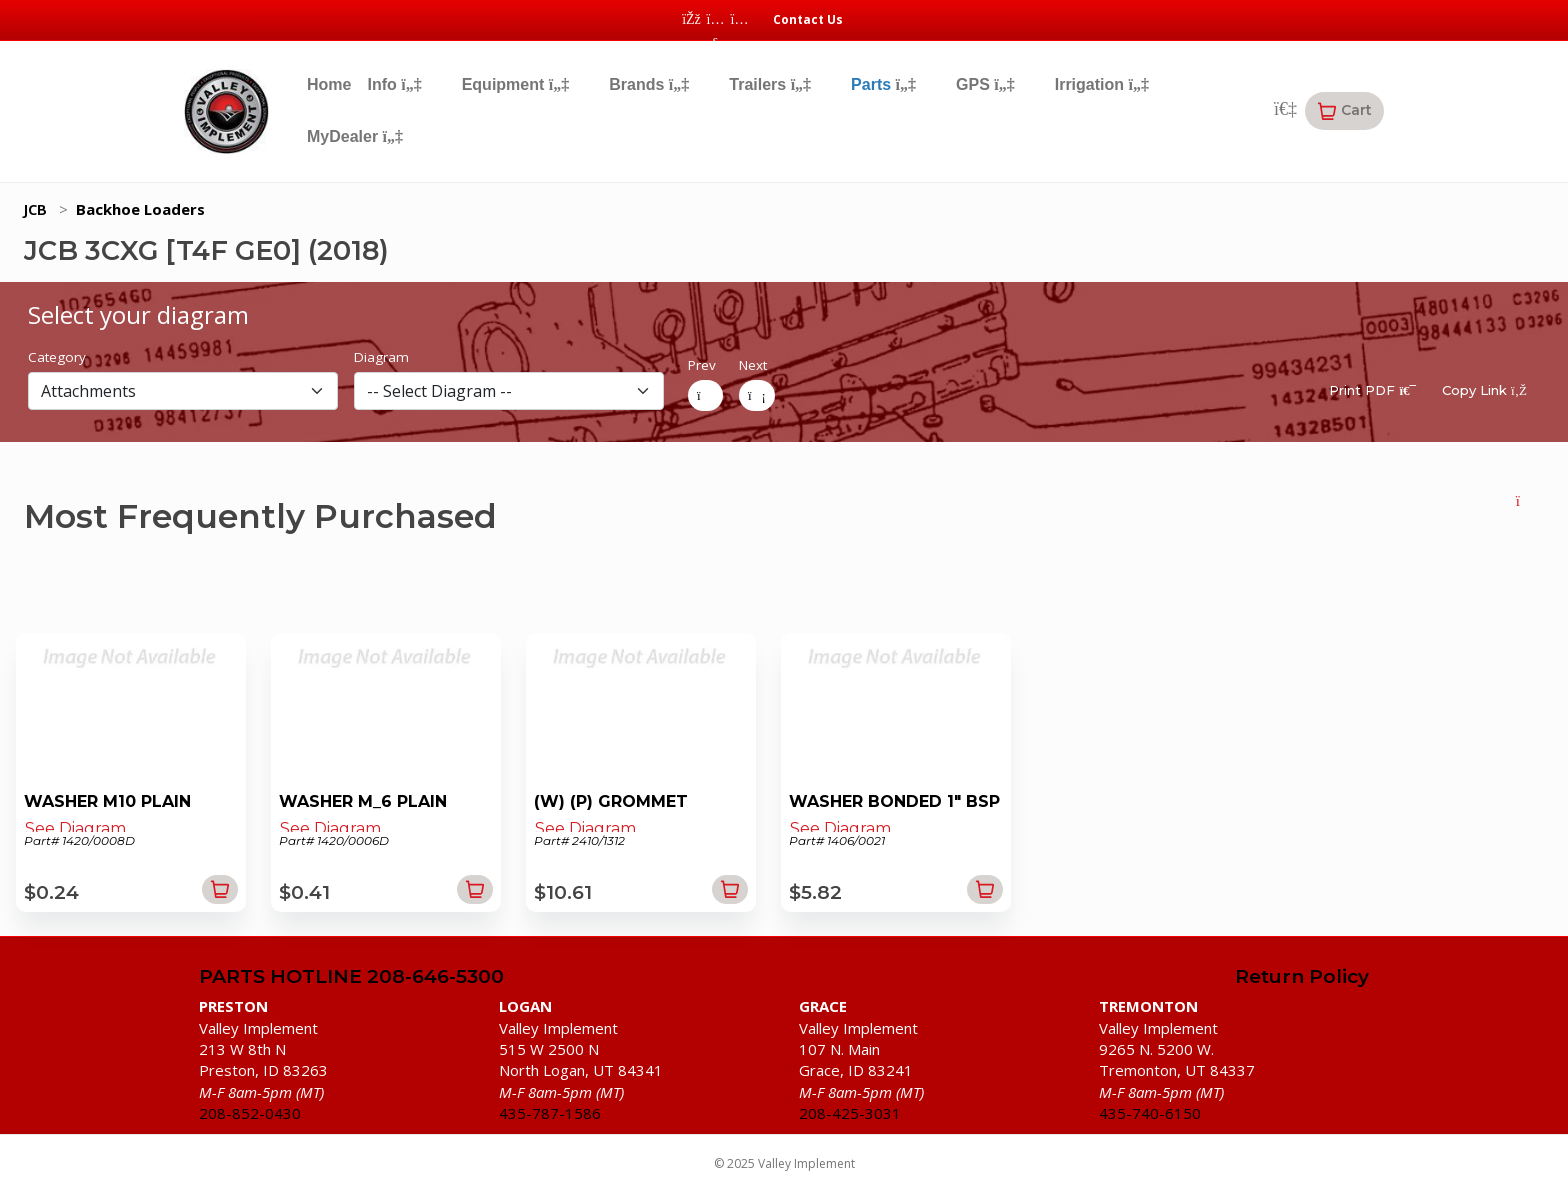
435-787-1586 (550, 1113)
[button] (1344, 111)
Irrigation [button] (1102, 84)
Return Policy (1302, 977)
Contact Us (808, 19)
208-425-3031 (850, 1113)
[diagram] (509, 391)
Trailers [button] (770, 84)
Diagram (381, 357)
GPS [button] (985, 84)
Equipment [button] (516, 84)
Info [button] (394, 84)
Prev (702, 365)
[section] (183, 391)
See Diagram (75, 828)
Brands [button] (649, 84)
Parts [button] (883, 84)
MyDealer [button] (355, 136)
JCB (35, 209)
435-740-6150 (1150, 1113)
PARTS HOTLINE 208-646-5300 (351, 977)
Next (753, 365)
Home (329, 84)
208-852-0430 (250, 1113)
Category (57, 357)
